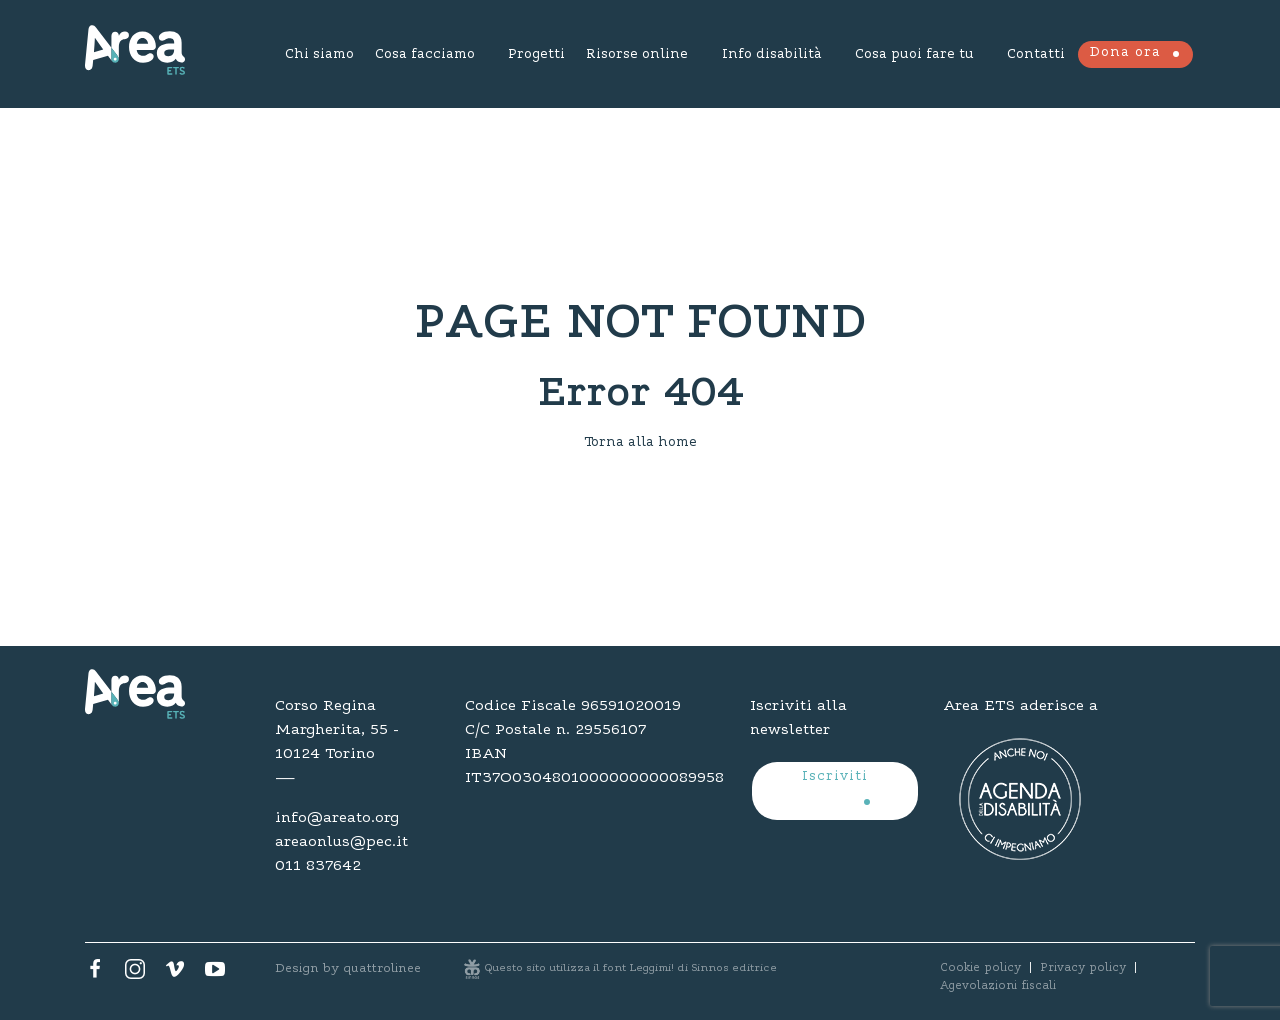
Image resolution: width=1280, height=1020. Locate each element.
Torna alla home (640, 443)
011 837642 (318, 866)
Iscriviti (835, 777)
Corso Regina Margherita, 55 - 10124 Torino (337, 730)
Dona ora (1125, 53)
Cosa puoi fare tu (914, 55)
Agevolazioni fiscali (998, 986)
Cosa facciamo (425, 55)
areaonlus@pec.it (341, 842)
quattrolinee (382, 968)
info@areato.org (337, 818)
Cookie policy (980, 968)
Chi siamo (319, 55)
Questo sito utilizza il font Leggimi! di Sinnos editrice (631, 968)
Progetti (536, 55)
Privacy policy (1083, 968)
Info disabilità (771, 55)
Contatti (1036, 55)
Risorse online (637, 55)
